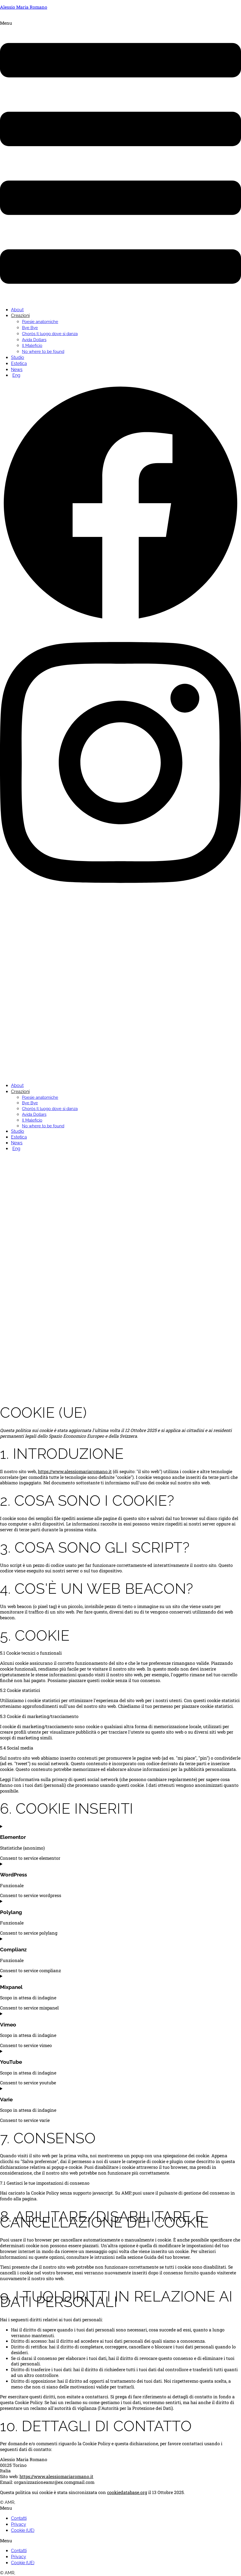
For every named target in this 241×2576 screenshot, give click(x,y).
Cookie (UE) (22, 2530)
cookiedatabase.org (127, 2492)
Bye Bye (30, 327)
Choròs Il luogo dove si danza (50, 333)
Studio (17, 357)
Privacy (18, 2524)
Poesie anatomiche (40, 321)
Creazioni (20, 315)
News (17, 369)
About (17, 309)
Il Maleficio (32, 345)
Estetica (19, 363)
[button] (120, 161)
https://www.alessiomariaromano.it (75, 1471)
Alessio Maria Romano (23, 7)
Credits (23, 2502)
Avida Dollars (34, 339)
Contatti (19, 2518)
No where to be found (43, 351)
